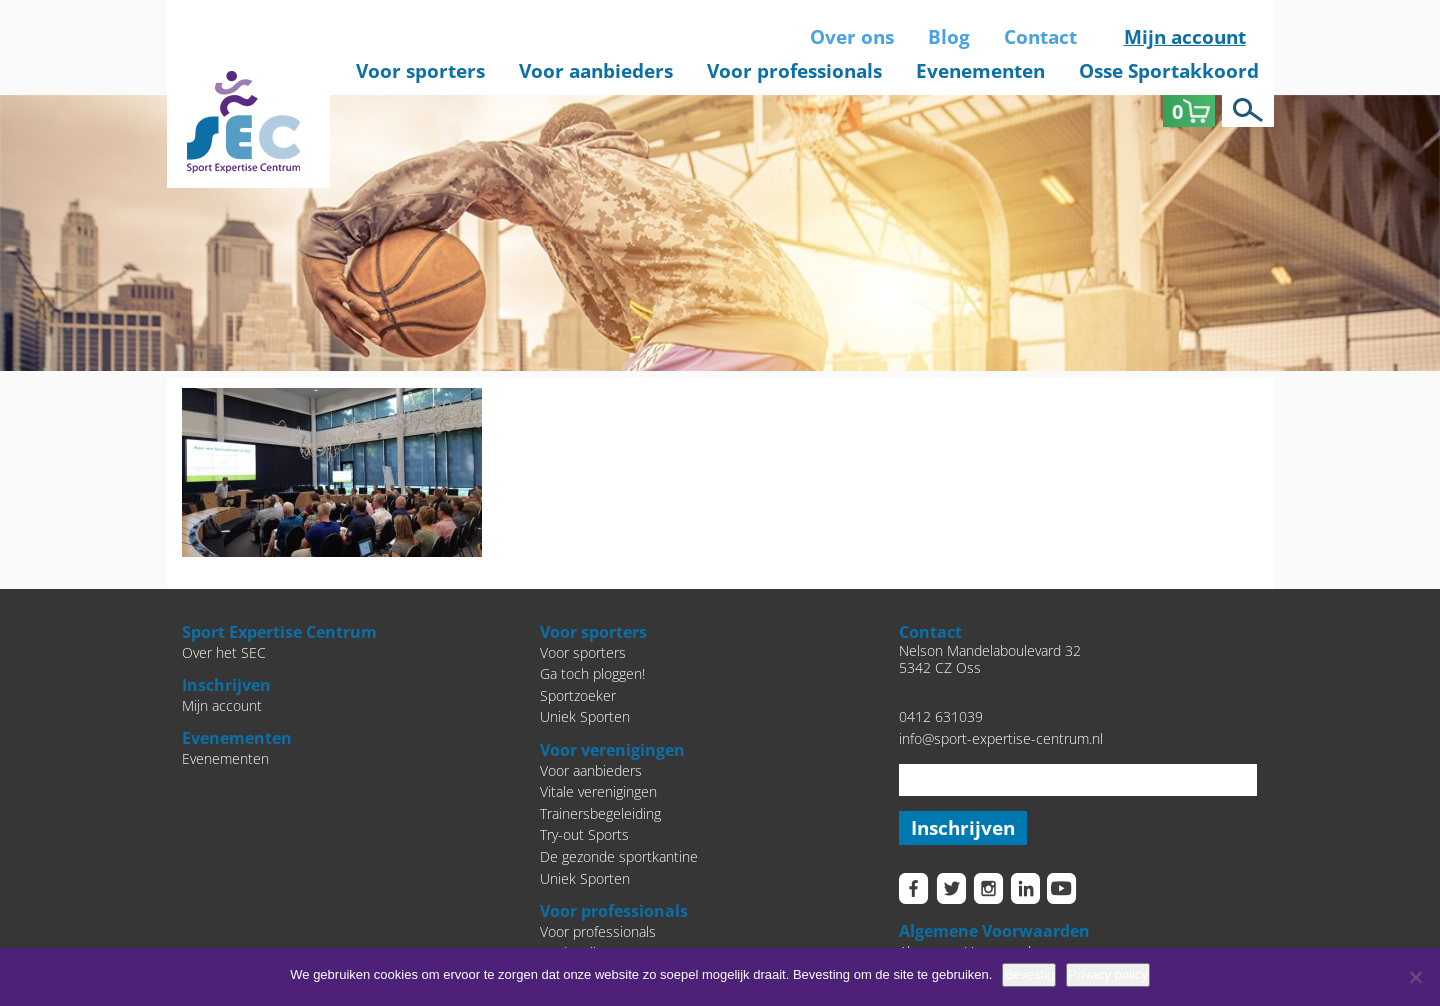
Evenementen (980, 71)
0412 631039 (941, 716)
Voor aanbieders (596, 71)
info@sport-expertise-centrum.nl (1001, 738)
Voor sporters (420, 71)
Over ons (852, 37)
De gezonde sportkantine (619, 856)
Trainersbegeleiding (600, 813)
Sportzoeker (578, 695)
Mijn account (1185, 37)
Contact (1040, 37)
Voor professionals (794, 71)
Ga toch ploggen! (592, 673)
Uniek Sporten (585, 716)
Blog (949, 37)
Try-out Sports (584, 834)
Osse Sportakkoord (1169, 71)
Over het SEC (224, 652)
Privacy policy (1107, 974)
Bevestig (1029, 974)
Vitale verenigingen (598, 791)
